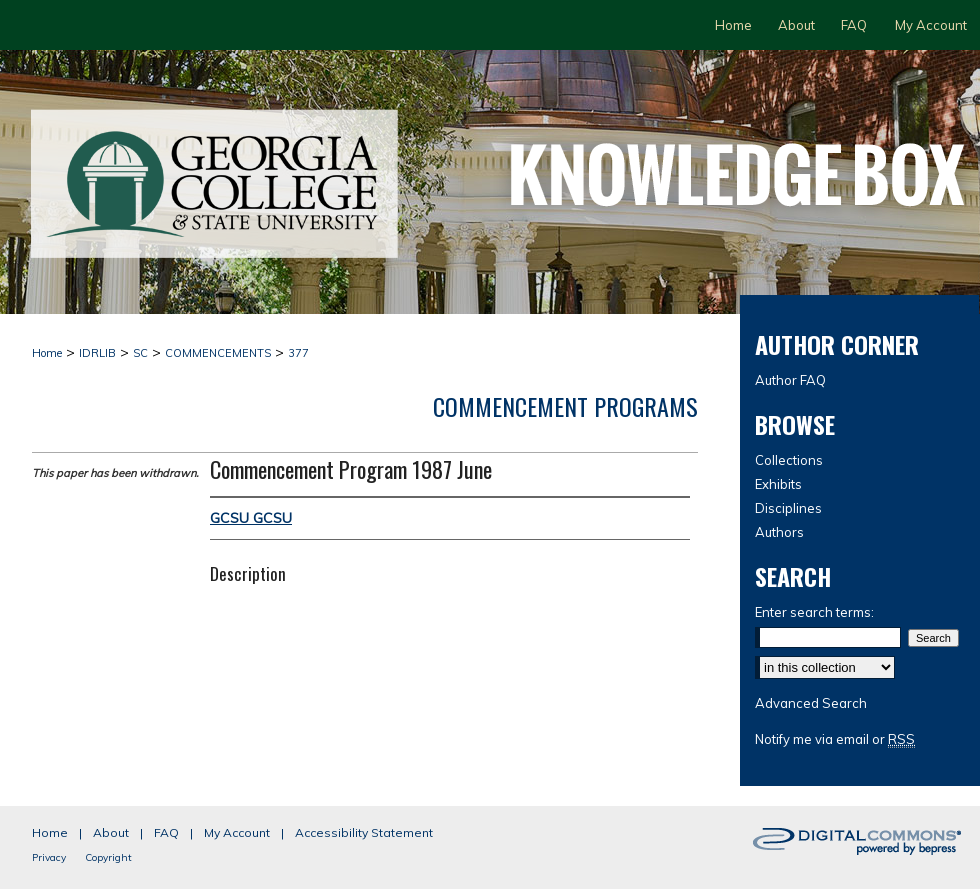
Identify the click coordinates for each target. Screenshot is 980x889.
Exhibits (778, 484)
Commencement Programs (565, 406)
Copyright (108, 857)
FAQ (166, 832)
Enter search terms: (814, 612)
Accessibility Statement (364, 832)
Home (47, 353)
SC (140, 353)
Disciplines (788, 508)
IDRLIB (97, 353)
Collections (789, 460)
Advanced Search (811, 703)
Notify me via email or (835, 739)
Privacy (49, 857)
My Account (237, 832)
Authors (779, 532)
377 (298, 353)
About (111, 832)
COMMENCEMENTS (218, 353)
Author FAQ (790, 380)
